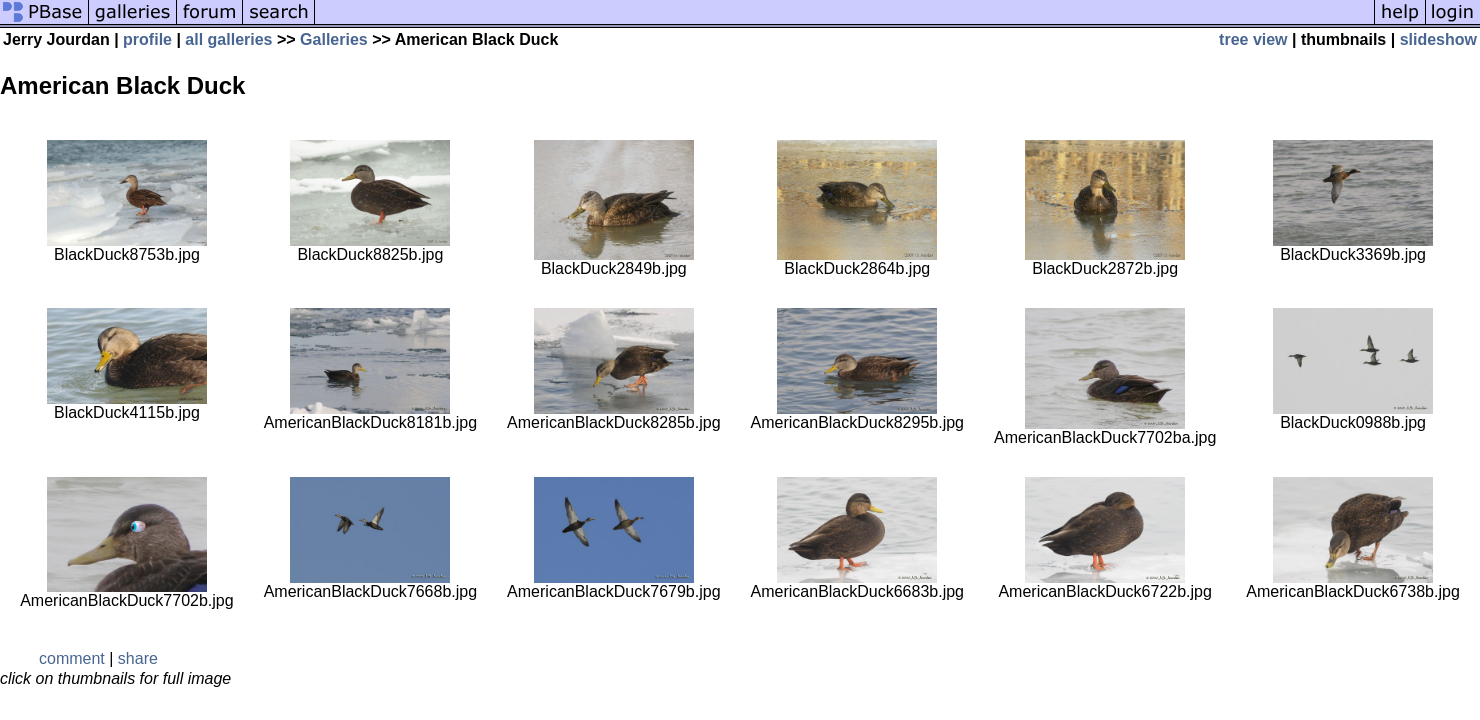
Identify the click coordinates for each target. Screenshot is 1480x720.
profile (147, 39)
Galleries (334, 39)
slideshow (1438, 39)
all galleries (228, 39)
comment (72, 658)
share (138, 658)
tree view (1253, 39)
